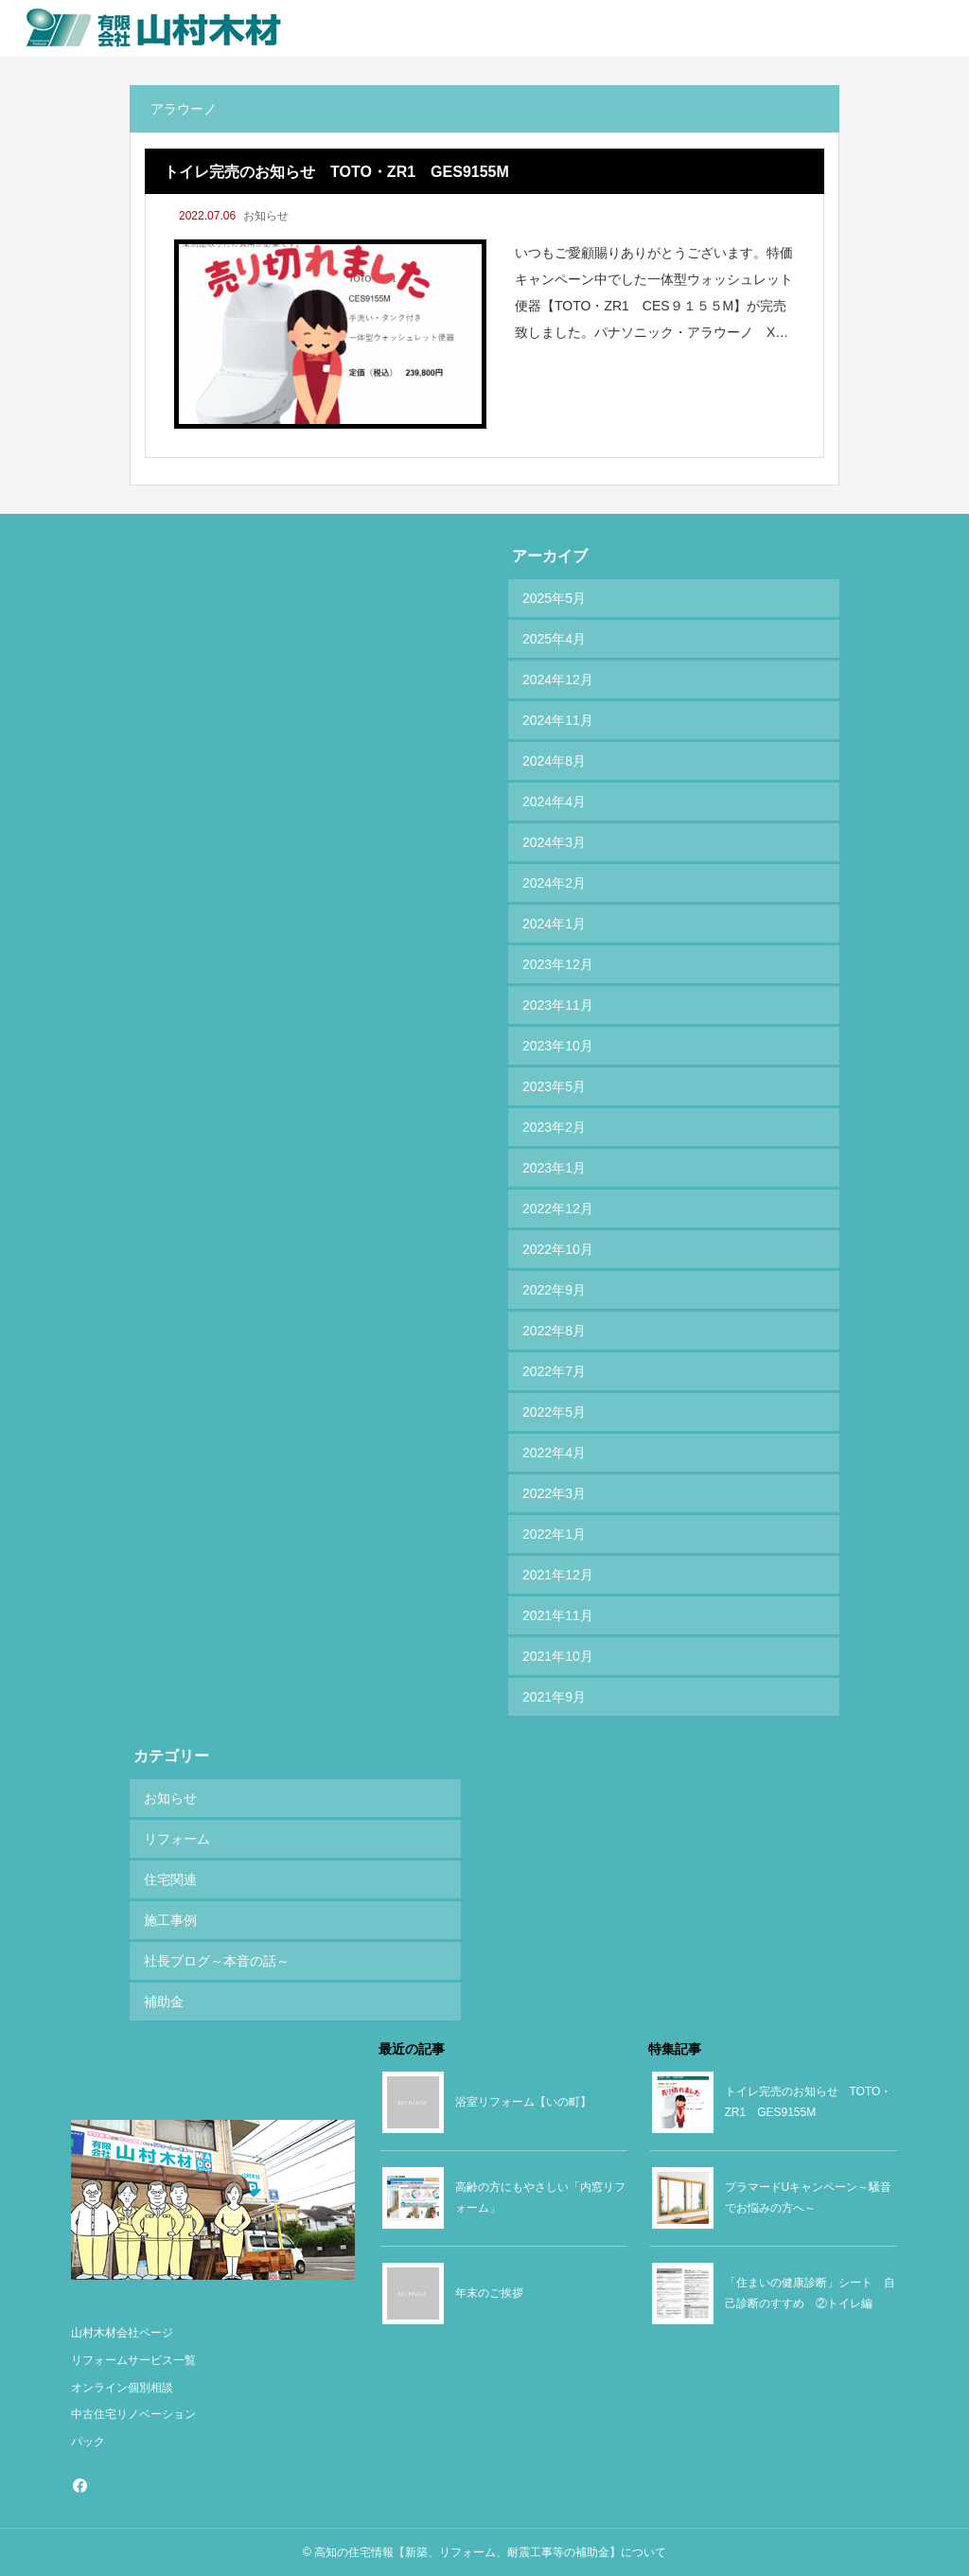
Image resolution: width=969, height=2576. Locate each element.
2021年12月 (557, 1574)
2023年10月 (557, 1045)
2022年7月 (554, 1371)
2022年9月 (554, 1289)
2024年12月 (557, 679)
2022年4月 (554, 1452)
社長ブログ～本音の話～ (217, 1960)
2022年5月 (554, 1412)
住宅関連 (170, 1879)
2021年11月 (557, 1615)
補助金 (164, 2001)
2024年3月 (554, 842)
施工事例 (170, 1920)
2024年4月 (554, 801)
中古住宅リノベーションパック (133, 2428)
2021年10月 (557, 1656)
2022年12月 (557, 1208)
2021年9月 (554, 1696)
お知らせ (266, 215)
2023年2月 (554, 1127)
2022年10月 (557, 1249)
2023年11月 (557, 1005)
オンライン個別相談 (122, 2387)
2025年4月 (554, 638)
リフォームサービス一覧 (133, 2360)
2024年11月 (557, 720)
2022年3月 (554, 1493)
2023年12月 (557, 964)
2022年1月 (554, 1534)
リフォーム (177, 1838)
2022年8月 (554, 1330)
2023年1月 (554, 1167)
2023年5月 (554, 1086)
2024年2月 (554, 883)
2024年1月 (554, 923)
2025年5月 (554, 598)
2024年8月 (554, 760)
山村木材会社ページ (122, 2332)
